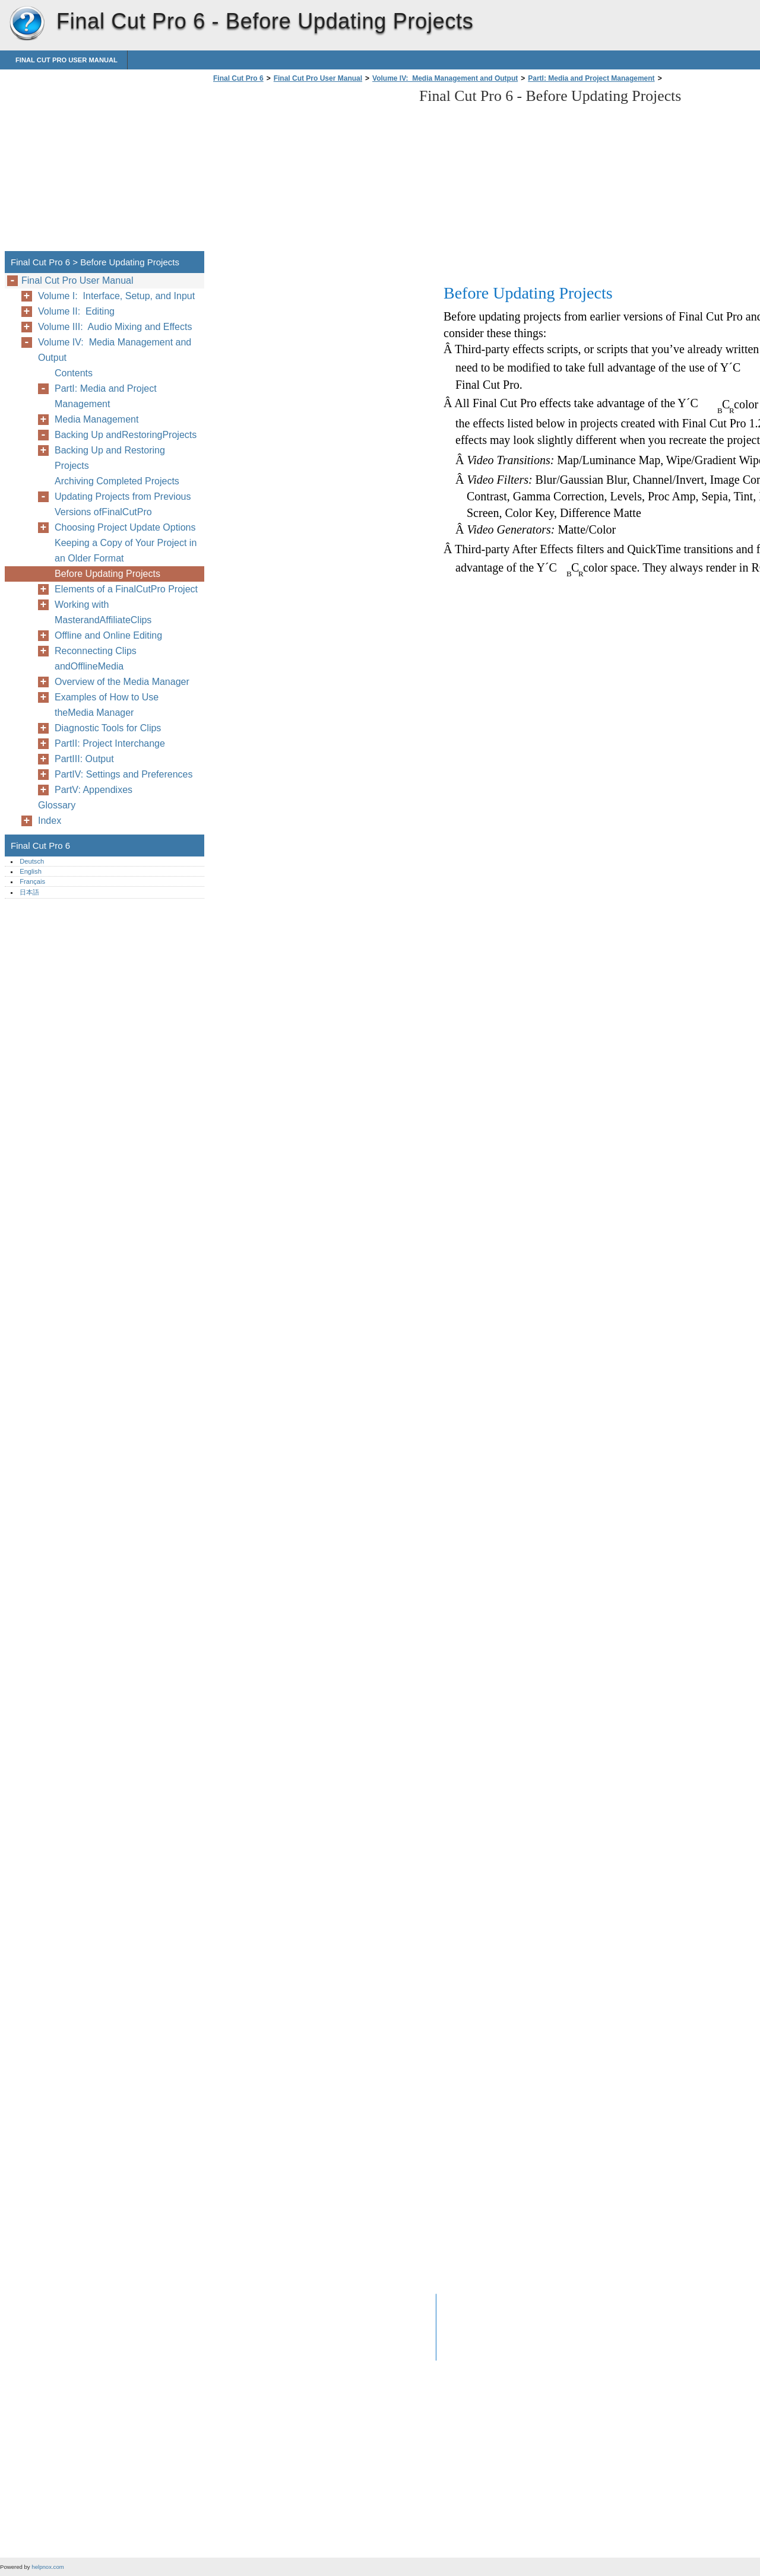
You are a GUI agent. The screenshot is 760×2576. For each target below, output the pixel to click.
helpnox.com (47, 2567)
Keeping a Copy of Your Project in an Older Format (126, 550)
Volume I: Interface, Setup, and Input (116, 296)
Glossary (56, 805)
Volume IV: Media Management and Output (445, 78)
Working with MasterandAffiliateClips (103, 612)
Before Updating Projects (107, 574)
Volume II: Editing (76, 311)
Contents (74, 373)
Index (49, 821)
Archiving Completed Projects (117, 481)
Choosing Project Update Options (125, 527)
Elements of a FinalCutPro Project (126, 589)
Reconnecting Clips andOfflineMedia (96, 658)
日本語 (29, 892)
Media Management (96, 419)
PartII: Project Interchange (110, 743)
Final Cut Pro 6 (27, 24)
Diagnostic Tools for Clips (108, 728)
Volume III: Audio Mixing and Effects (115, 327)
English (31, 871)
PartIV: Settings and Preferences (123, 774)
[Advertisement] (310, 170)
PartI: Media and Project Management (591, 78)
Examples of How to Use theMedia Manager (107, 705)
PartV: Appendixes (93, 790)
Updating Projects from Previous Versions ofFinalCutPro (123, 504)
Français (32, 881)
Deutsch (32, 861)
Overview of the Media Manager (122, 682)
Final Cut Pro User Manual (66, 60)
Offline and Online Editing (108, 635)
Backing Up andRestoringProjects (126, 435)
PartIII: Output (84, 759)
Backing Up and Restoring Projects (110, 458)
